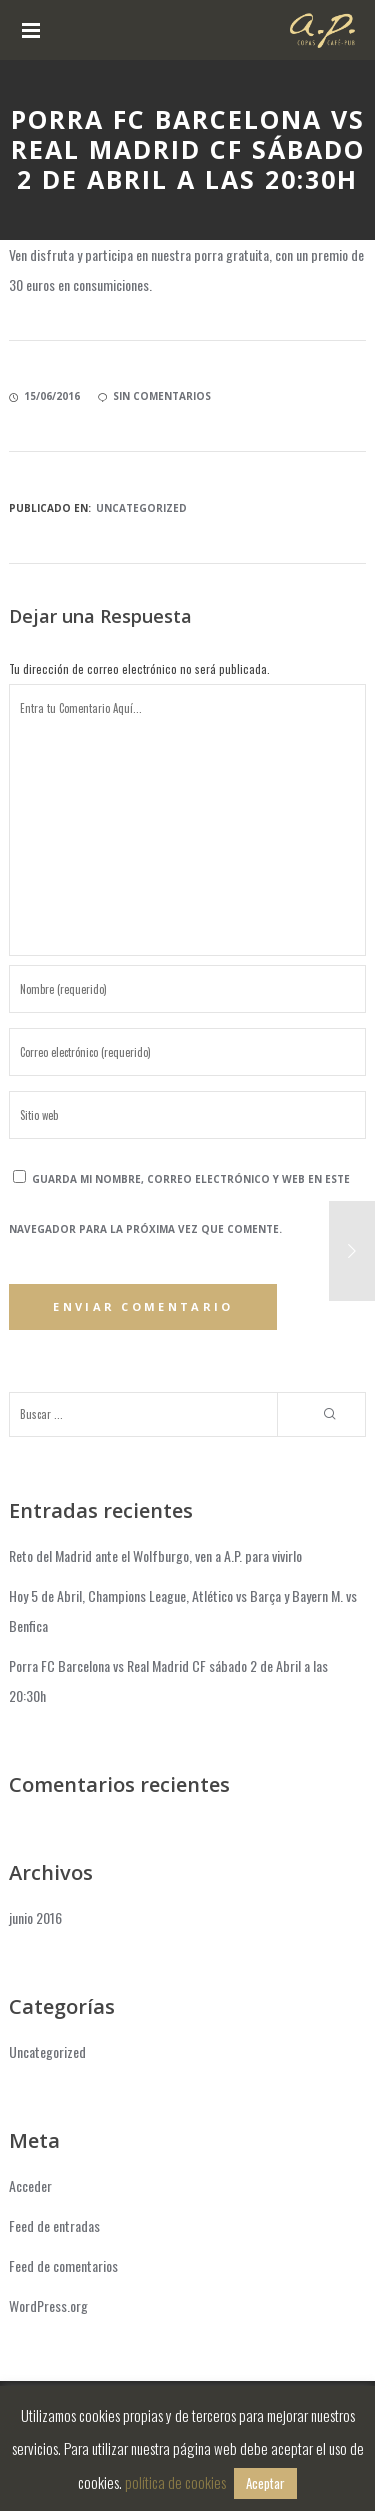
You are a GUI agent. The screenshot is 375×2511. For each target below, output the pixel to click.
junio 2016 (35, 1917)
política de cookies (175, 2482)
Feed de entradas (54, 2225)
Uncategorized (141, 508)
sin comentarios (154, 396)
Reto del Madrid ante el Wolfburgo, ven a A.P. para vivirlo (155, 1555)
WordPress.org (48, 2305)
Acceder (30, 2185)
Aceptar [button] (265, 2483)
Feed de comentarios (63, 2265)
